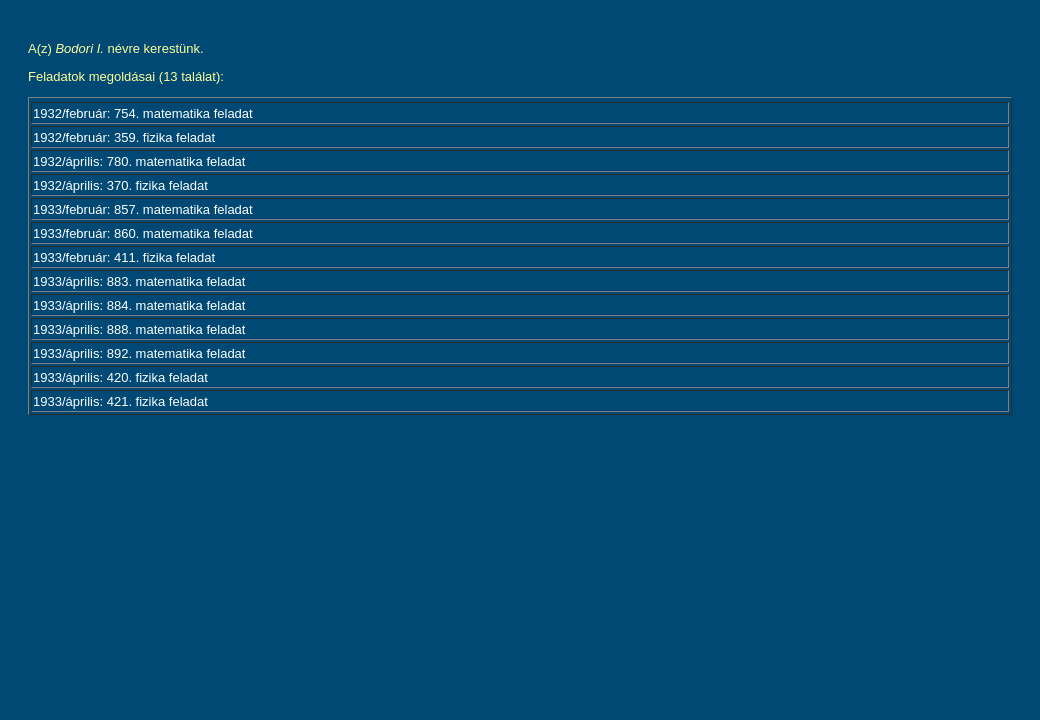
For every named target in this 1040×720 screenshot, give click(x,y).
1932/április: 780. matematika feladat (139, 161)
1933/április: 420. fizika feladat (120, 377)
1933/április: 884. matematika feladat (139, 305)
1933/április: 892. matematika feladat (139, 353)
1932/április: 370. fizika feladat (120, 185)
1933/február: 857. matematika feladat (143, 209)
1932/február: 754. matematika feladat (143, 113)
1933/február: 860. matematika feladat (143, 233)
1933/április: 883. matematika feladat (139, 281)
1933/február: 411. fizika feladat (124, 257)
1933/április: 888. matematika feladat (139, 329)
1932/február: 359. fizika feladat (124, 137)
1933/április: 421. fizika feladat (120, 401)
